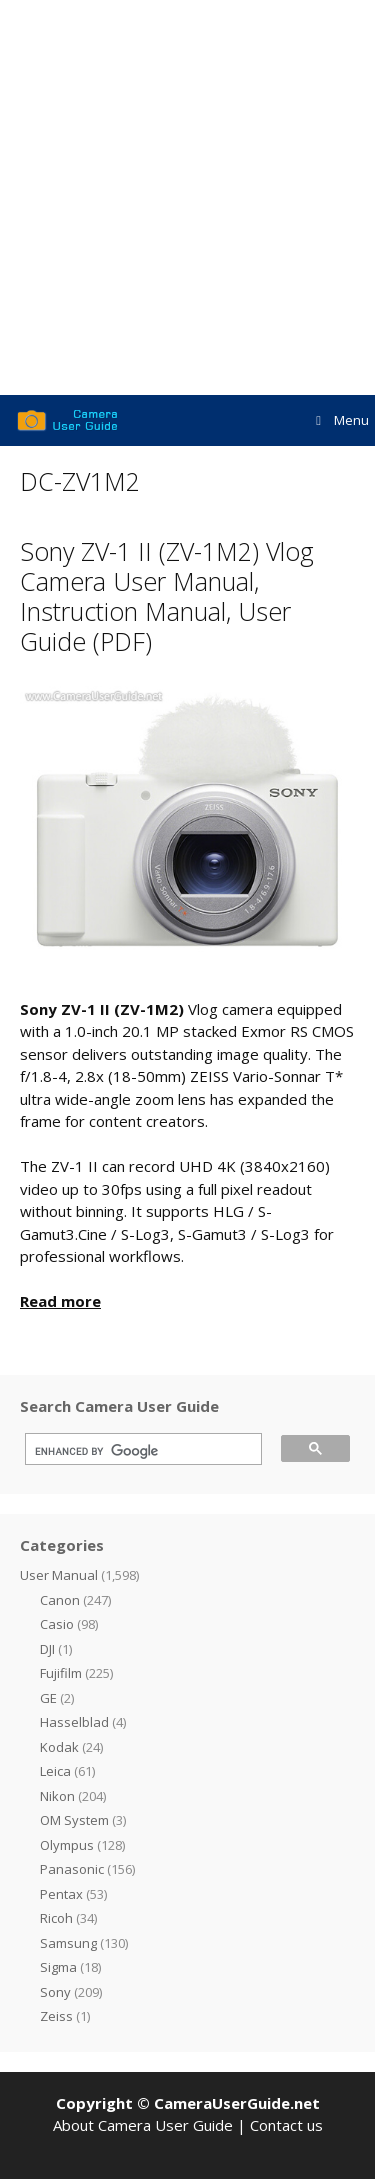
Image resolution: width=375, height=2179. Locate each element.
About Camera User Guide (143, 2125)
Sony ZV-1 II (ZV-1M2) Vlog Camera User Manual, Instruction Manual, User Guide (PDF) (167, 596)
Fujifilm (61, 1673)
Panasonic (72, 1869)
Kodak (59, 1747)
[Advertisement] (187, 197)
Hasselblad (74, 1722)
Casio (57, 1624)
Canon (60, 1600)
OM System (74, 1820)
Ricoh (56, 1918)
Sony (55, 1992)
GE (48, 1698)
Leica (55, 1771)
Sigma (58, 1967)
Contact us (286, 2125)
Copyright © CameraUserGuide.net (188, 2103)
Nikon (57, 1796)
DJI (47, 1649)
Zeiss (56, 2016)
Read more (60, 1301)
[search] (136, 1452)
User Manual (59, 1575)
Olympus (67, 1845)
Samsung (68, 1943)
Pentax (61, 1894)
